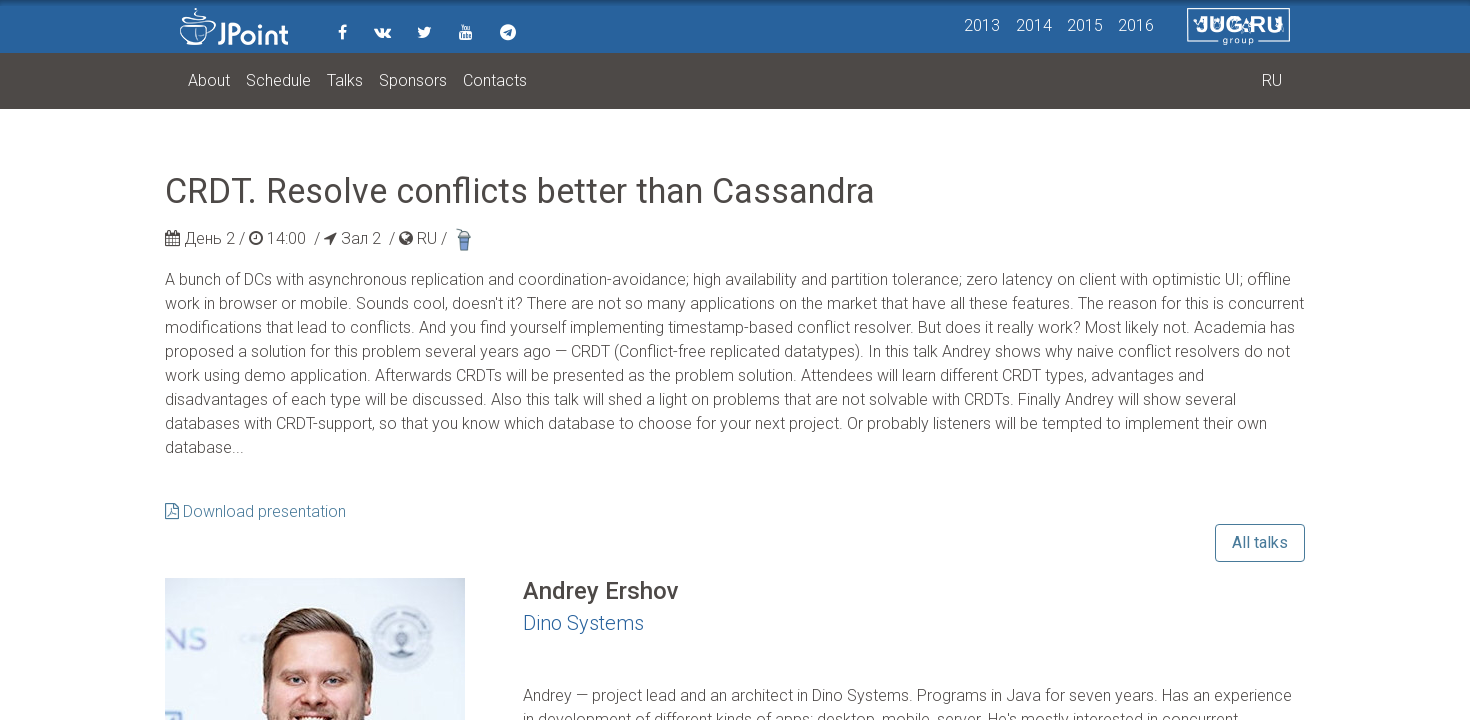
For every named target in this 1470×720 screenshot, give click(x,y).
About (209, 80)
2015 (1085, 25)
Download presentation (255, 511)
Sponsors (413, 80)
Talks (345, 80)
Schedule (278, 80)
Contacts (495, 80)
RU (1272, 80)
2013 (982, 25)
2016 (1136, 25)
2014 (1034, 25)
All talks (1260, 542)
